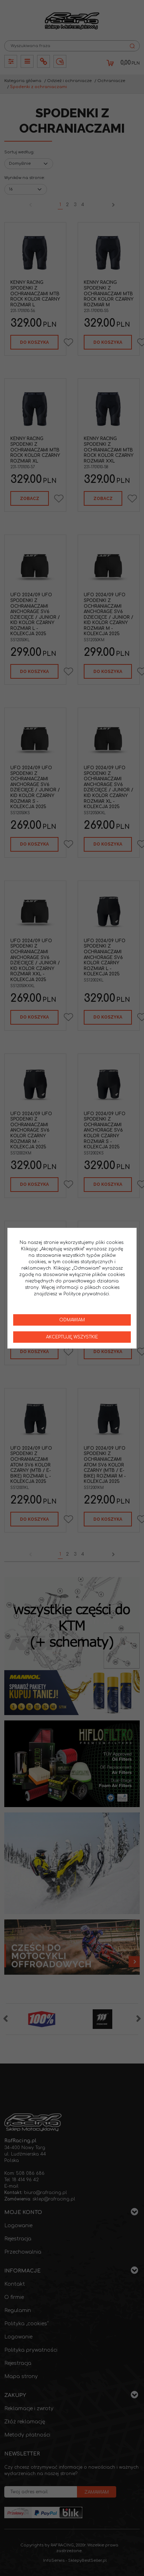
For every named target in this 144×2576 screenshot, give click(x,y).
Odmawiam (72, 1319)
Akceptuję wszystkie (72, 1337)
